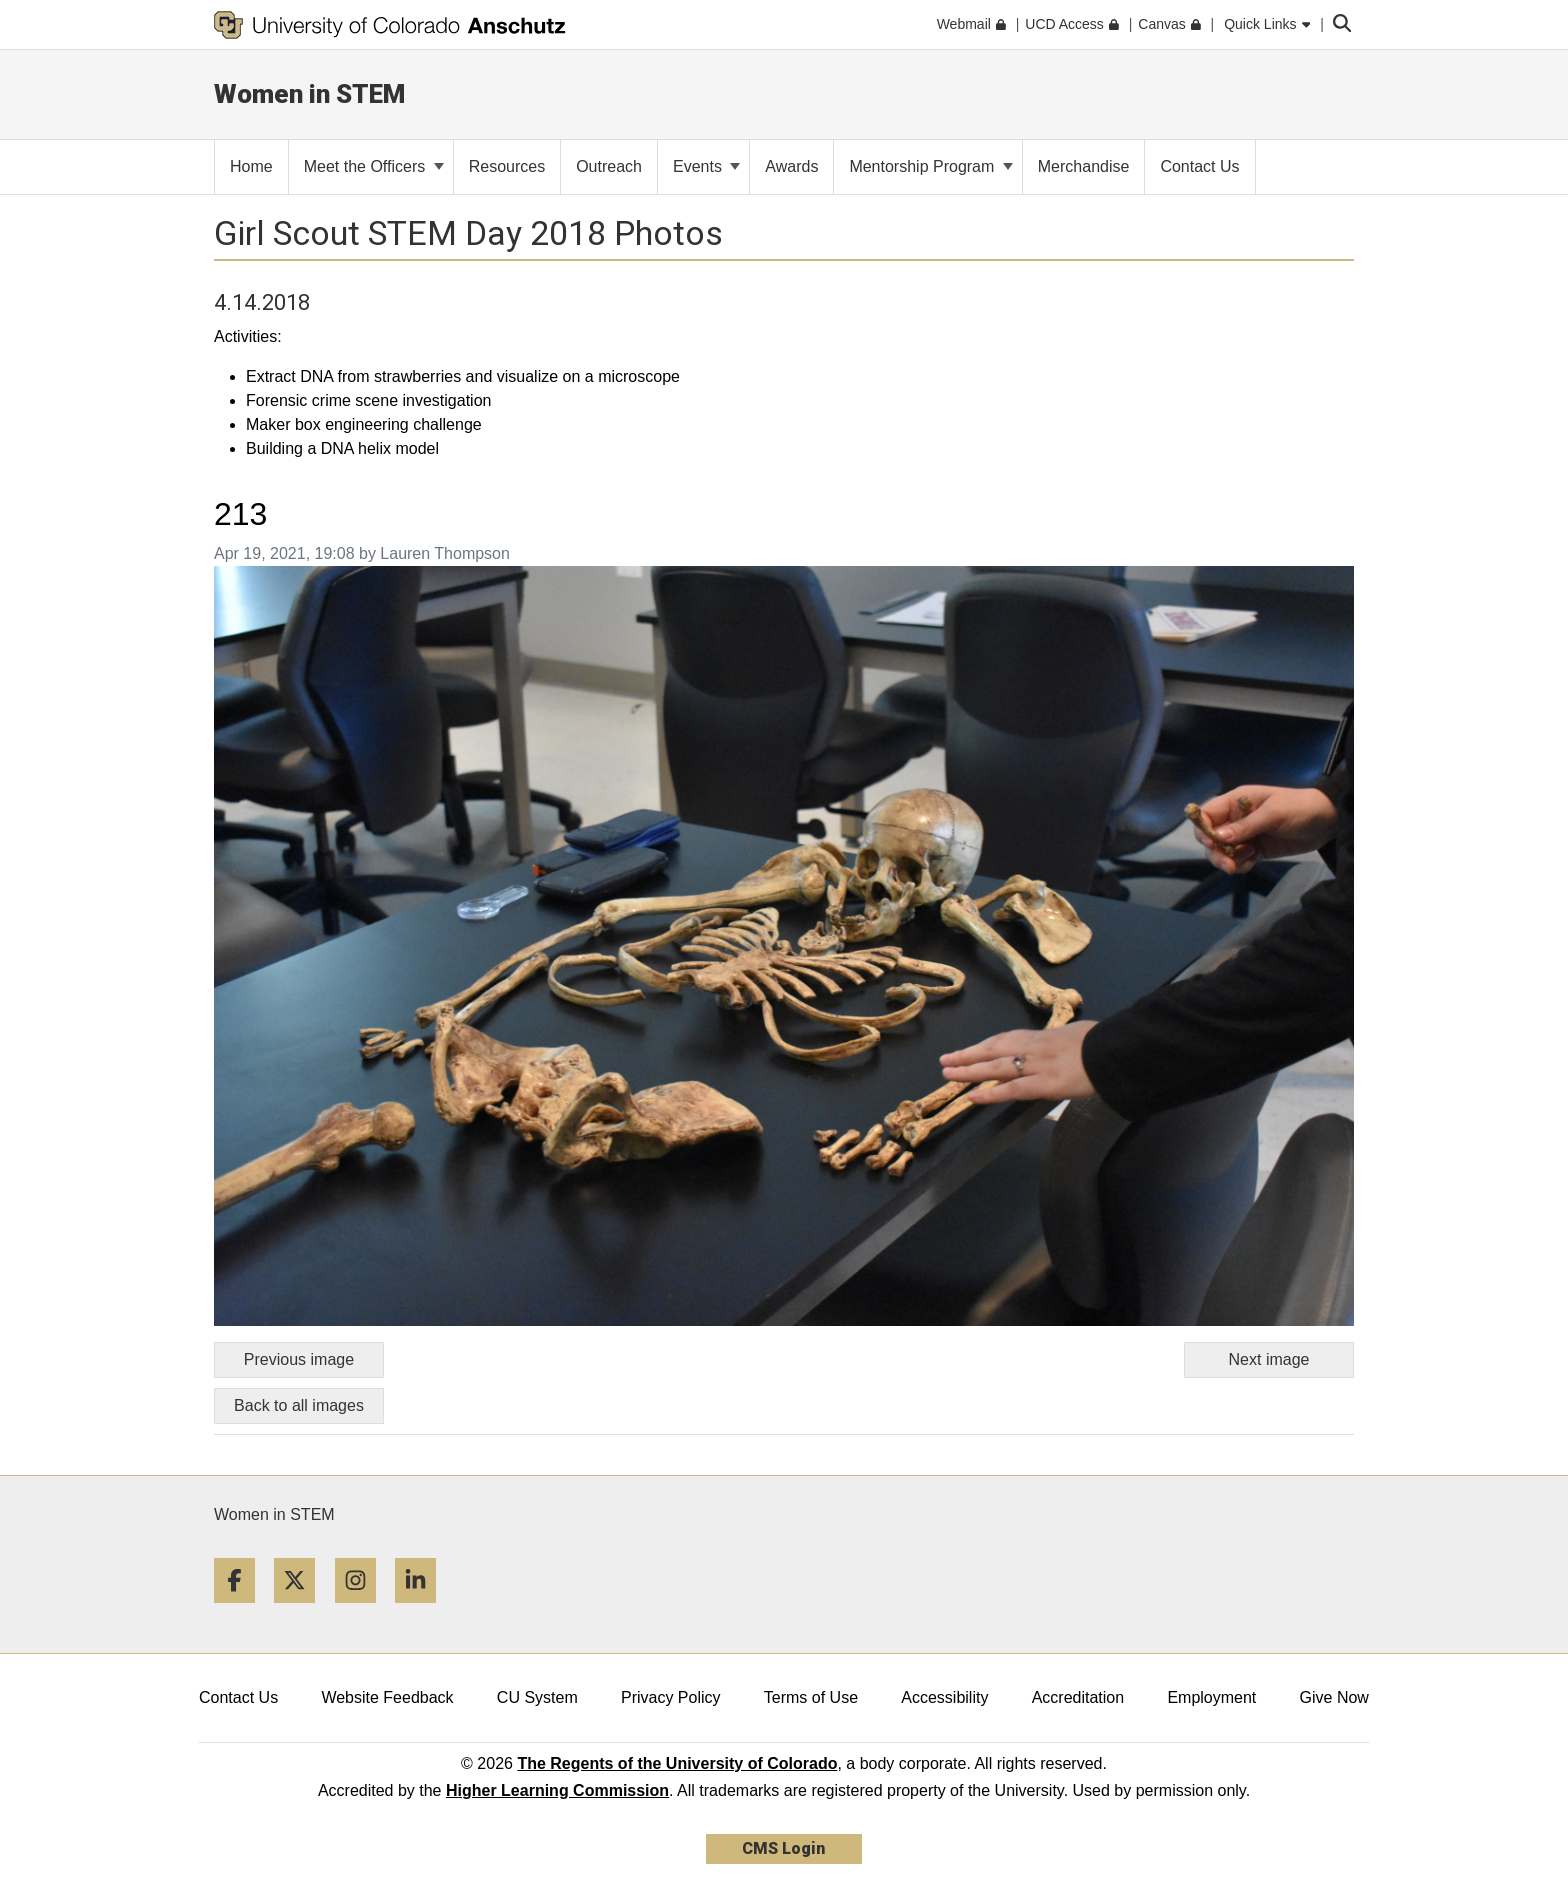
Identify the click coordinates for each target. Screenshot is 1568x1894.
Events (706, 166)
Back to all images (299, 1405)
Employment (1211, 1697)
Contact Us (238, 1697)
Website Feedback (387, 1697)
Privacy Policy (671, 1697)
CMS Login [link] (783, 1848)
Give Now (1334, 1697)
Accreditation (1078, 1697)
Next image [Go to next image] (1269, 1359)
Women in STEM (274, 1514)
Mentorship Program (930, 166)
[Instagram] (363, 1610)
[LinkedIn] (423, 1610)
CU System (537, 1697)
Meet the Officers (374, 166)
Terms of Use (811, 1697)
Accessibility (944, 1697)
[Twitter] (302, 1610)
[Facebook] (242, 1610)
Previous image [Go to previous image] (299, 1359)
